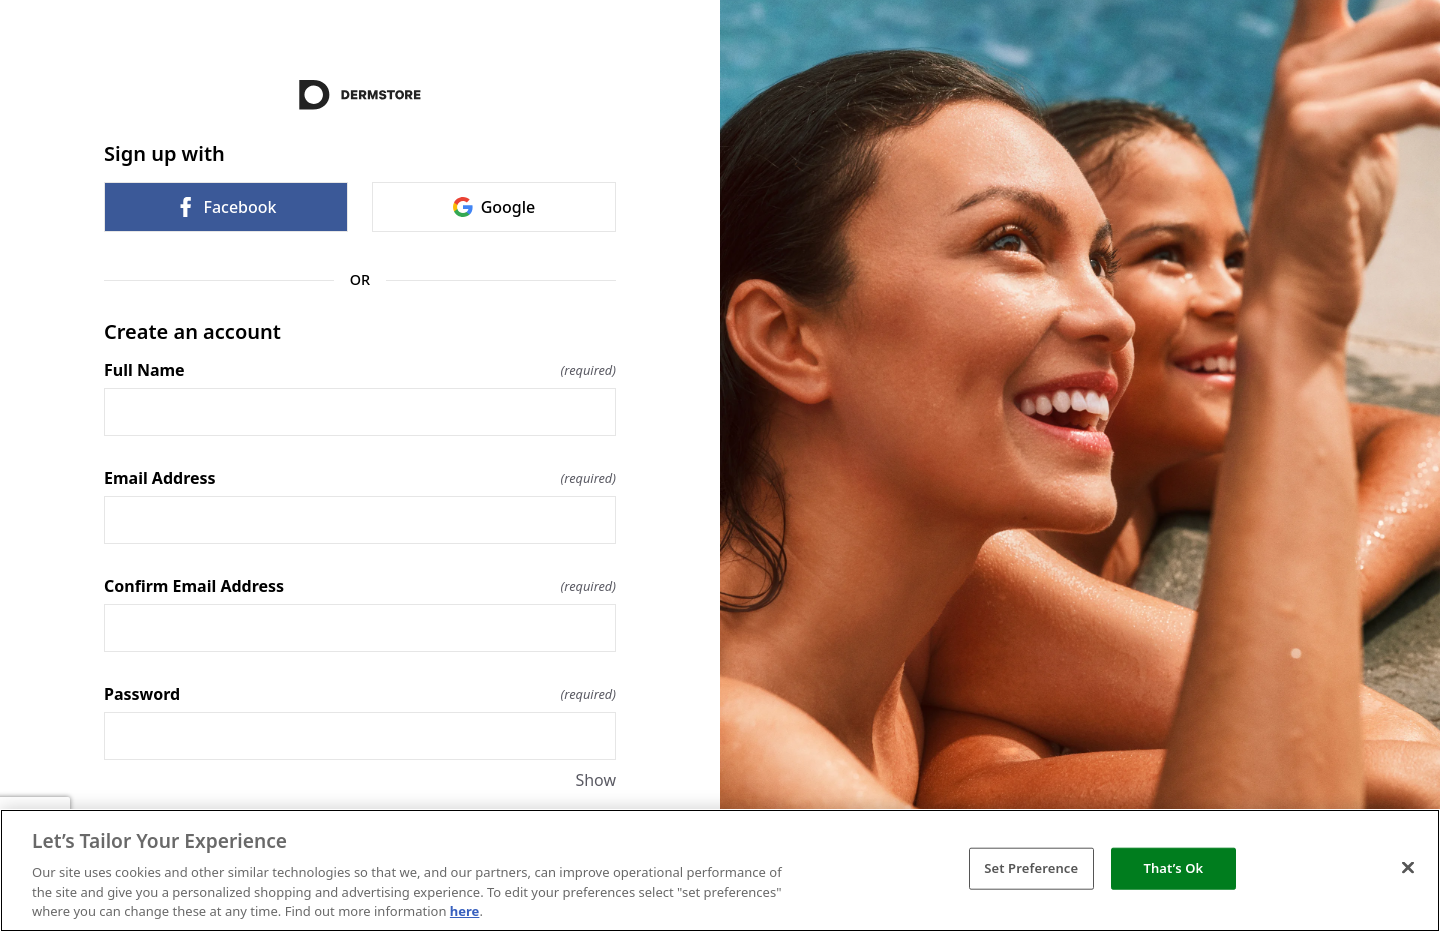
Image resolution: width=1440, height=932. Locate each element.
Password (360, 694)
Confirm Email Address (360, 586)
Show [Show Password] (595, 780)
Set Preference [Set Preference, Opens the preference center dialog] (1031, 868)
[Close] (1408, 868)
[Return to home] (360, 95)
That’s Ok (1173, 868)
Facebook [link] (225, 207)
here (465, 911)
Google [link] (494, 207)
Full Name (360, 370)
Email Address (360, 478)
